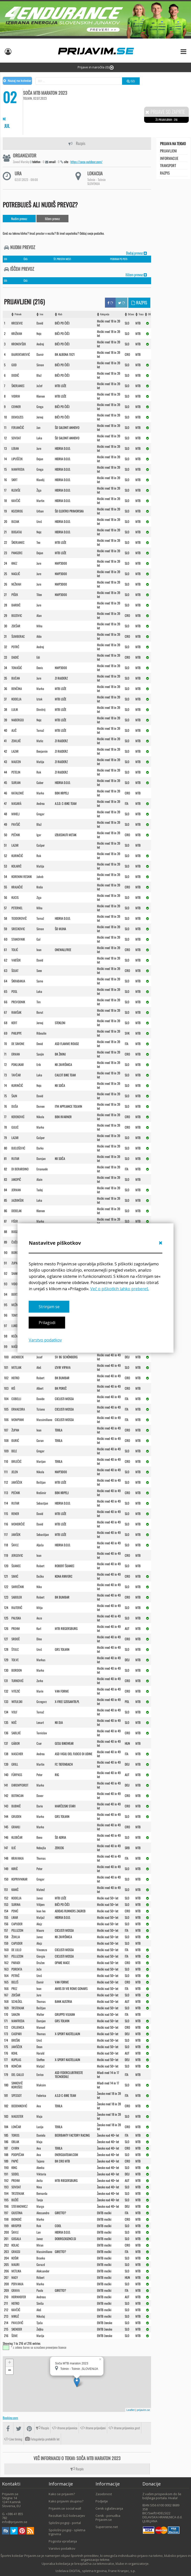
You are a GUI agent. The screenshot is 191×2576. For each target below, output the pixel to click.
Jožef (39, 385)
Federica (41, 2095)
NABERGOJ (17, 719)
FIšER (14, 1221)
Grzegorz (41, 1701)
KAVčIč (15, 500)
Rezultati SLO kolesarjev (67, 2515)
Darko (40, 1148)
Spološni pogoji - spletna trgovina (67, 2532)
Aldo (39, 636)
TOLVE (15, 1659)
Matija (40, 761)
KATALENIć (17, 792)
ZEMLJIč (16, 740)
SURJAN (16, 782)
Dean (39, 2046)
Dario (39, 1805)
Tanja (39, 2199)
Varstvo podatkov (45, 1340)
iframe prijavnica (64, 2428)
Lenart (40, 1722)
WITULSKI (16, 1701)
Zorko (39, 1680)
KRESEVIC (17, 323)
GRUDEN (16, 1816)
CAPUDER (17, 1923)
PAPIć (14, 2161)
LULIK (14, 709)
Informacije (169, 158)
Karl (38, 1628)
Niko (39, 1586)
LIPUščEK (17, 458)
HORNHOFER (18, 2296)
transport (168, 165)
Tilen (39, 594)
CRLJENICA (17, 2027)
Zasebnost (104, 2494)
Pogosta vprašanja (63, 2541)
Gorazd (40, 2264)
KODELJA (16, 698)
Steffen (40, 2059)
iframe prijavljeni (93, 2428)
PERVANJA (17, 2283)
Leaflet (131, 2409)
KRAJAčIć (17, 886)
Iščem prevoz (52, 218)
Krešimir (41, 1492)
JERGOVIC (17, 1555)
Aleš (38, 1367)
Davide (40, 1398)
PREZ (14, 1988)
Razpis (76, 143)
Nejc (38, 333)
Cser (39, 1743)
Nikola (40, 1116)
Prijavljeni (168, 150)
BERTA (15, 1294)
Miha (39, 625)
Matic (39, 740)
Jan (38, 427)
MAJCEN (16, 761)
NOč (14, 1722)
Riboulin (41, 1033)
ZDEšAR (15, 625)
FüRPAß (16, 1774)
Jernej (39, 416)
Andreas (41, 2296)
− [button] (9, 2370)
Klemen (40, 396)
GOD (14, 364)
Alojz (39, 1923)
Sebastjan (42, 1503)
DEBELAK (16, 1210)
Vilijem (40, 1904)
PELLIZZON (17, 1930)
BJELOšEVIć (18, 1148)
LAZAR (15, 751)
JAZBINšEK (17, 1200)
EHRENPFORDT (19, 1785)
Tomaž (40, 730)
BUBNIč (16, 1805)
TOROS (15, 2135)
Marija (40, 2335)
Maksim (41, 2084)
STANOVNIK (18, 939)
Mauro (40, 1930)
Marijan (41, 1461)
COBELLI (16, 1398)
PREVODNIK (18, 1001)
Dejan (39, 458)
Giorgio (40, 1956)
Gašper (40, 845)
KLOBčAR (17, 1837)
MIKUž (15, 2316)
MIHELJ (15, 813)
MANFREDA (17, 469)
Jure (38, 448)
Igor (38, 834)
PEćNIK (15, 1492)
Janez (39, 1897)
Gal (38, 939)
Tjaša (39, 2322)
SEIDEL (15, 2173)
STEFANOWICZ (19, 2206)
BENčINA (16, 688)
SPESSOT (16, 2095)
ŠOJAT (14, 970)
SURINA (15, 1904)
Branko (40, 2257)
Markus (40, 1659)
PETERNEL (17, 907)
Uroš (39, 521)
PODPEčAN (17, 2154)
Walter (40, 2014)
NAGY (14, 2277)
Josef (39, 1356)
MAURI (15, 2264)
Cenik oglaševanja (109, 2508)
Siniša (40, 2303)
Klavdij (40, 479)
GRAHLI (15, 1826)
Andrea (40, 803)
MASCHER (17, 1753)
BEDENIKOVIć (19, 2105)
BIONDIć (16, 2219)
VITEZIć (15, 1691)
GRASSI (15, 2251)
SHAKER (16, 1273)
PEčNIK (15, 834)
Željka (39, 2329)
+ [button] (9, 2363)
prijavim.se (143, 2409)
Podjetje (102, 2501)
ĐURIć (15, 1440)
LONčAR (16, 2126)
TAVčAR (16, 1074)
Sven (39, 970)
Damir (40, 354)
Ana (38, 2105)
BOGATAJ (16, 531)
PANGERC (17, 552)
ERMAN (15, 1054)
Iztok (39, 698)
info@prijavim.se (14, 2522)
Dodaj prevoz (136, 253)
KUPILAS (16, 2059)
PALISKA (16, 1617)
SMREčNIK (17, 1586)
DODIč (15, 375)
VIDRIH (15, 396)
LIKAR (14, 1917)
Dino (39, 1638)
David (39, 323)
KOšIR (15, 2257)
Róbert (40, 2277)
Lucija (39, 2126)
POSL (14, 991)
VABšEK (16, 960)
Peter (39, 1774)
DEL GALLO (17, 2074)
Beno (39, 1837)
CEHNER (16, 406)
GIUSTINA (16, 2212)
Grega (39, 406)
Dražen (40, 1962)
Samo (39, 980)
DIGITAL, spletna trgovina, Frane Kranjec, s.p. (102, 2571)
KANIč (15, 1889)
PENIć (14, 1910)
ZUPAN (15, 1262)
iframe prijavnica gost (124, 2428)
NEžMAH (16, 584)
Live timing (13, 2439)
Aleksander (42, 2270)
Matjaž (40, 1917)
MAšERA (16, 1346)
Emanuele (42, 1168)
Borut (39, 1012)
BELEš (14, 1981)
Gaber (39, 782)
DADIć (15, 657)
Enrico (40, 2074)
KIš (13, 1388)
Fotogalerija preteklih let (42, 2439)
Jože (38, 1969)
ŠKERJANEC (18, 385)
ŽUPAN (15, 1429)
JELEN (14, 1471)
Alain (39, 1179)
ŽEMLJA (15, 1936)
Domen (40, 1106)
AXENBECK (17, 1356)
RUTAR (15, 1158)
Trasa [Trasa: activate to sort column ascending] (141, 314)
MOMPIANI (17, 1419)
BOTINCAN (17, 1795)
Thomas (41, 1858)
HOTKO (15, 1377)
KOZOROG (17, 510)
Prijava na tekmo (173, 143)
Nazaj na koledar (17, 81)
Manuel (40, 2027)
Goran (40, 1440)
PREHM (15, 1628)
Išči (131, 81)
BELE (14, 1450)
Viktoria (41, 2173)
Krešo (39, 886)
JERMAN (16, 1189)
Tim (38, 1001)
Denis (39, 667)
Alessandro (42, 2212)
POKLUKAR (17, 1064)
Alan (39, 615)
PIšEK (14, 594)
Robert (40, 1377)
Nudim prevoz (19, 218)
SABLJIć (16, 1732)
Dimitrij (40, 709)
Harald (40, 2053)
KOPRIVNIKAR (19, 1879)
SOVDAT (16, 437)
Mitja (39, 1607)
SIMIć (14, 1576)
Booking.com (10, 2417)
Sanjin (40, 1054)
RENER (15, 1513)
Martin (40, 500)
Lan (38, 2232)
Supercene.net (107, 2527)
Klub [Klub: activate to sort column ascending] (60, 314)
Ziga (38, 897)
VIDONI (15, 1283)
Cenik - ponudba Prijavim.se (108, 2517)
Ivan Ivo (41, 1910)
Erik (38, 1064)
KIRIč (14, 1868)
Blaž (39, 375)
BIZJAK (15, 521)
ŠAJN (14, 1095)
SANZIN (15, 2014)
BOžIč (15, 2199)
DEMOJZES (17, 416)
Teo (38, 542)
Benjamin (42, 751)
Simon (40, 364)
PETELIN (15, 772)
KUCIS (15, 897)
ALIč (14, 730)
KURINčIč (17, 855)
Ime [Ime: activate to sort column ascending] (41, 314)
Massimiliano (44, 1419)
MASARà (16, 803)
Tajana (40, 2161)
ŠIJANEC (16, 1565)
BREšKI (15, 2040)
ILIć (13, 1847)
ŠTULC (15, 1649)
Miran (39, 2245)
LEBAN (15, 448)
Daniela (40, 2135)
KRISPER (16, 2225)
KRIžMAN (16, 333)
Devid (39, 1043)
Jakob (39, 876)
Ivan (38, 949)
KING (14, 2167)
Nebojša (41, 1847)
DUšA (14, 1106)
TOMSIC (16, 1315)
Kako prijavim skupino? (66, 2501)
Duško (40, 1576)
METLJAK (16, 1367)
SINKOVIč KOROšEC (17, 2084)
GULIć (15, 1127)
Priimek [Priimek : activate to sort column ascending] (18, 314)
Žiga (38, 490)
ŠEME (14, 2335)
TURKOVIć (17, 1680)
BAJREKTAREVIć (20, 354)
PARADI (15, 1962)
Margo (40, 2206)
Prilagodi (47, 1323)
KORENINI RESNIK (21, 876)
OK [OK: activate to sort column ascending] (149, 314)
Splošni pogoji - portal (65, 2523)
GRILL (14, 1764)
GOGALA (16, 2238)
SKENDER (16, 2329)
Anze (39, 1617)
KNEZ (14, 563)
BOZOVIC (16, 615)
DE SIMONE (17, 1043)
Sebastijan (42, 1534)
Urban (40, 510)
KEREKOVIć (18, 1116)
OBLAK (15, 2141)
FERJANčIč (17, 427)
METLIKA (16, 2270)
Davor (39, 1795)
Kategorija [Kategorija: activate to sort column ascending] (104, 314)
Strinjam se (49, 1306)
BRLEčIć (16, 1461)
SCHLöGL (16, 2001)
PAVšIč (15, 824)
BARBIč (16, 604)
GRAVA (15, 2290)
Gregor (40, 813)
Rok (38, 772)
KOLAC (15, 2245)
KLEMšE (15, 490)
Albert (39, 1388)
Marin (39, 1691)
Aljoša (40, 1544)
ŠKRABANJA (18, 980)
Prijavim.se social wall (65, 2508)
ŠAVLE (15, 1544)
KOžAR (15, 1336)
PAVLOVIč (17, 2322)
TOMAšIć (16, 667)
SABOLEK (16, 1597)
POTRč (15, 646)
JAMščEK (16, 1482)
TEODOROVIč (19, 918)
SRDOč (15, 1638)
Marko (40, 688)
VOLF (14, 1711)
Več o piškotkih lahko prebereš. (119, 1288)
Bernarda (41, 2193)
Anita (39, 2180)
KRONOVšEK (18, 343)
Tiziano (40, 1409)
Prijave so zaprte (165, 112)
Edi (38, 657)
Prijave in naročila (96, 67)
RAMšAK (16, 1012)
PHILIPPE (16, 1033)
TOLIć (14, 949)
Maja (39, 2116)
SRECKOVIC (18, 928)
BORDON (16, 1670)
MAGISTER (17, 2116)
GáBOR (15, 1743)
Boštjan (41, 1482)
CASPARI (16, 2033)
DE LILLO (16, 1949)
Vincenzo (41, 1949)
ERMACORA (18, 1409)
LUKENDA (16, 1325)
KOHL (14, 2053)
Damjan (41, 1158)
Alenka (40, 2167)
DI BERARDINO (20, 1168)
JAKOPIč (16, 1179)
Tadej (39, 1189)
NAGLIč (15, 573)
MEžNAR (16, 1304)
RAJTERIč (16, 1607)
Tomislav (41, 1732)
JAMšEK (15, 1534)
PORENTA (16, 1969)
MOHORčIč (18, 1523)
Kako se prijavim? (62, 2494)
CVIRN (15, 2148)
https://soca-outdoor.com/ (86, 161)
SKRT (14, 479)
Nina (39, 2186)
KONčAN (16, 2066)
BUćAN (15, 678)
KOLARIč (16, 866)
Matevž (40, 1889)
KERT (14, 1022)
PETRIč (15, 1975)
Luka (39, 437)
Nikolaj (40, 2316)
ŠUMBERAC (18, 636)
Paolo (39, 2290)
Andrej (40, 343)
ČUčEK (15, 1242)
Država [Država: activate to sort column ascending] (131, 314)
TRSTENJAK (17, 2007)
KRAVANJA (17, 1858)
